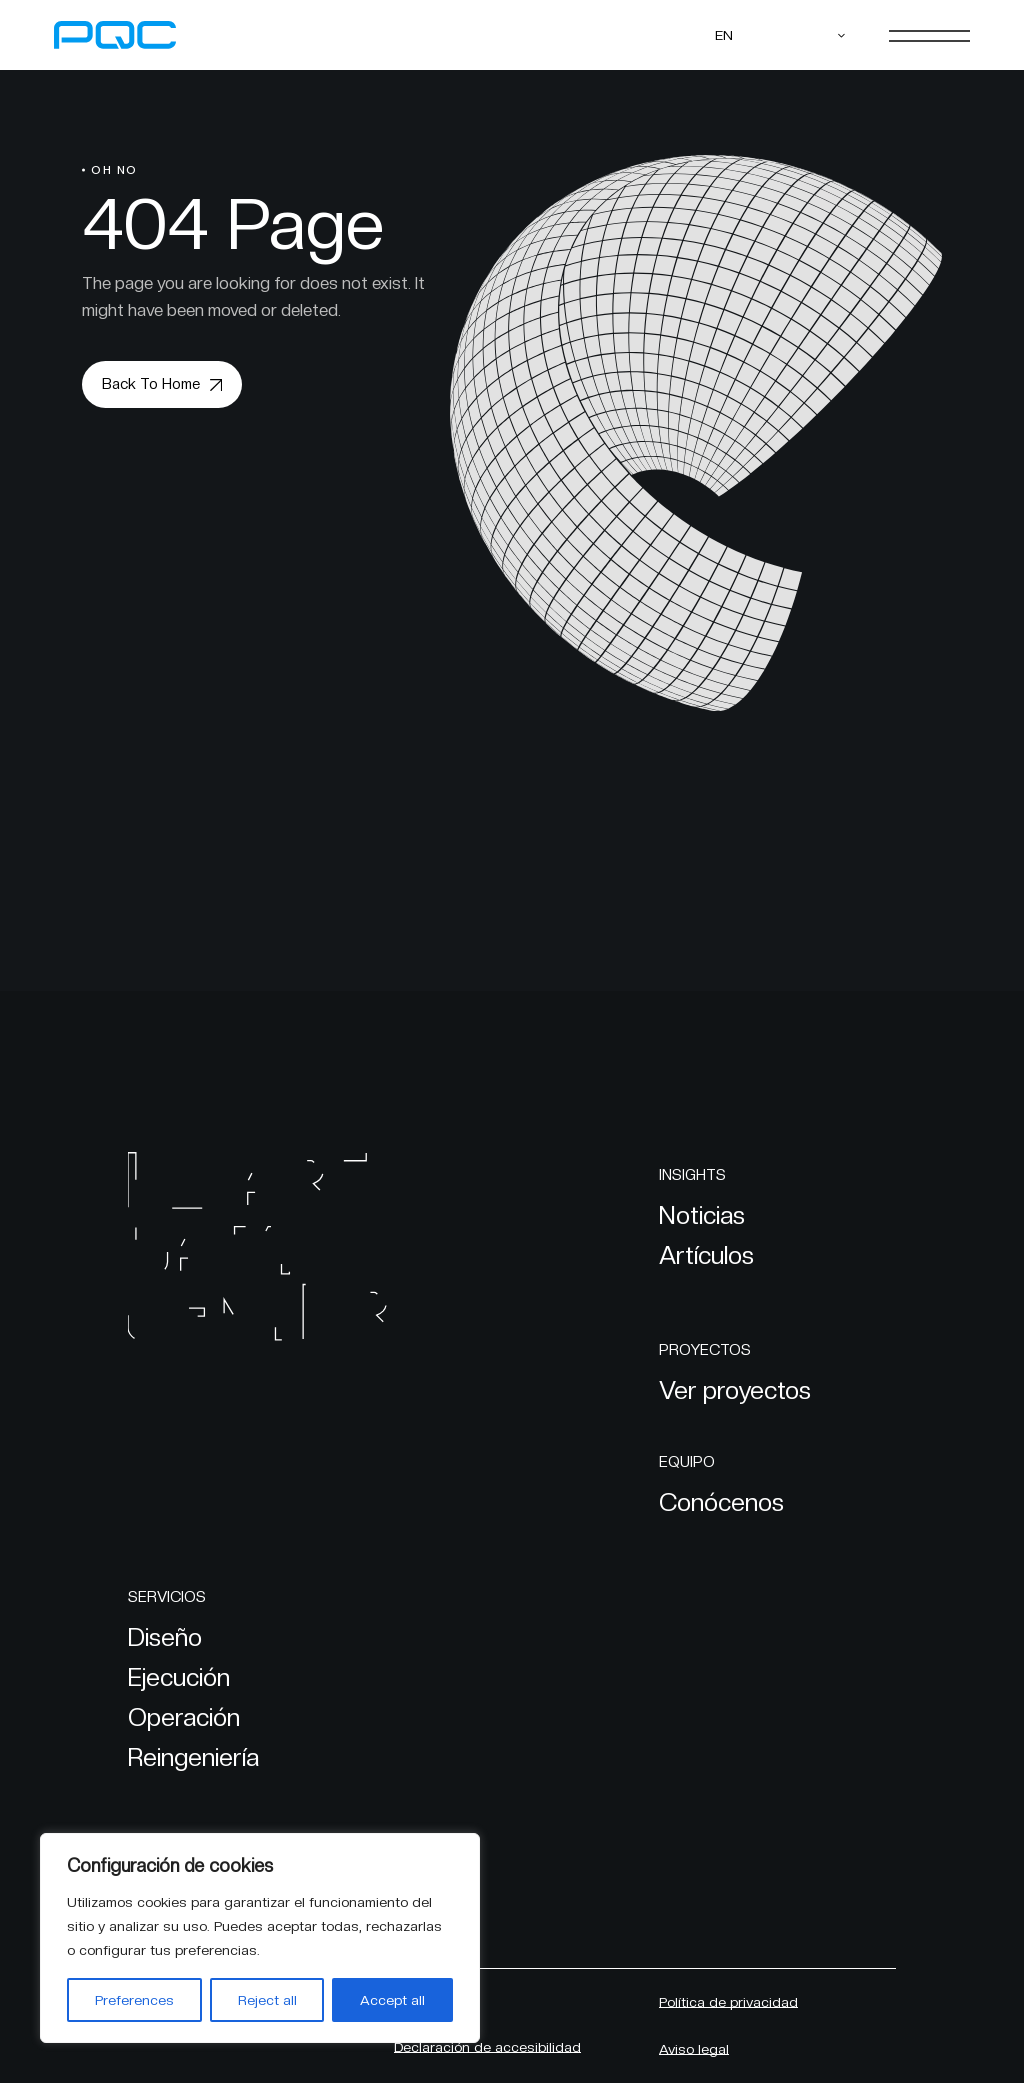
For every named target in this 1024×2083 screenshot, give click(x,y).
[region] (260, 1938)
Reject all (267, 2000)
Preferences (134, 2000)
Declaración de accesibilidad (487, 2047)
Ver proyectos (735, 1390)
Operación (184, 1717)
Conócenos (721, 1502)
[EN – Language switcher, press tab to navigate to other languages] (781, 35)
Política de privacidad (728, 2002)
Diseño (165, 1637)
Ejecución (179, 1677)
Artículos (706, 1255)
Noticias (702, 1215)
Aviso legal (694, 2049)
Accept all (392, 2000)
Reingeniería (193, 1757)
